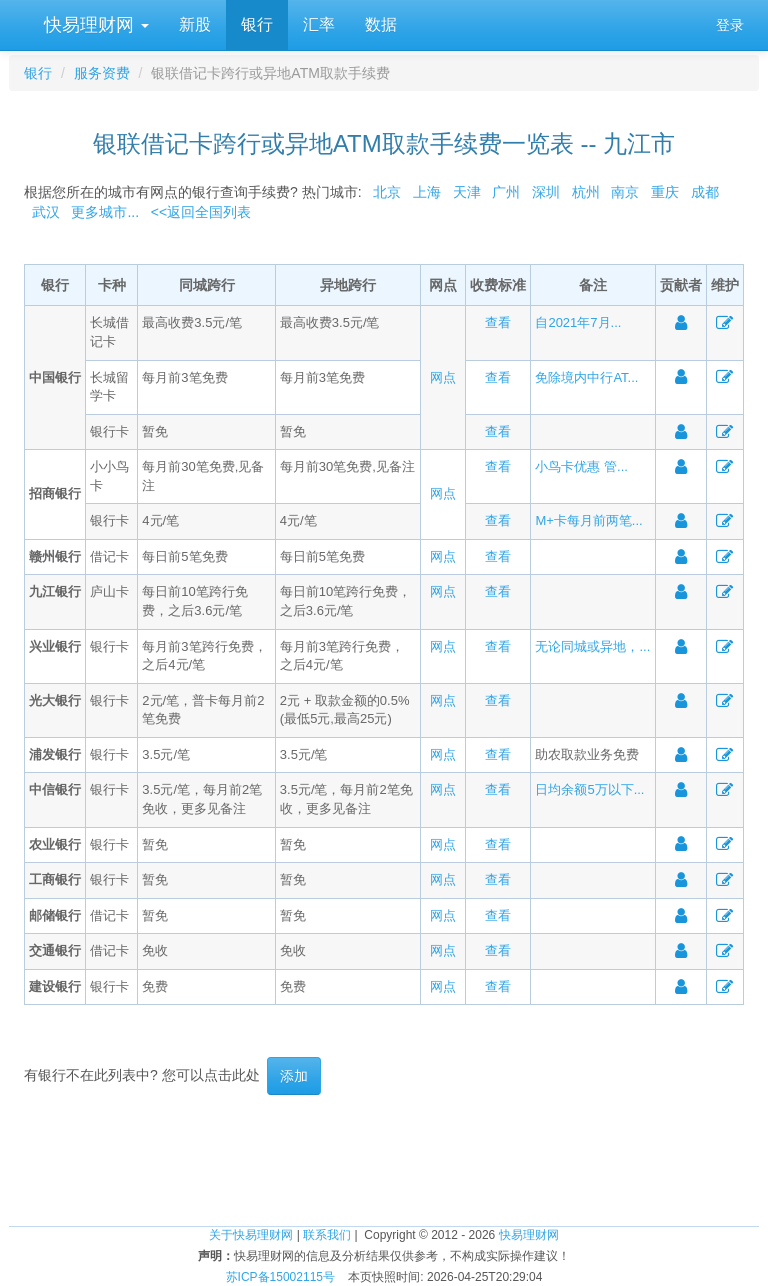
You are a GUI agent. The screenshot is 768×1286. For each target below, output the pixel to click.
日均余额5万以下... (589, 789)
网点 (443, 377)
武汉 (46, 212)
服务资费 (102, 73)
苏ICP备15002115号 (280, 1277)
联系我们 (327, 1235)
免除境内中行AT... (586, 377)
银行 (257, 24)
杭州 (586, 192)
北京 (387, 192)
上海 (427, 192)
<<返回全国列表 (201, 212)
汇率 (319, 24)
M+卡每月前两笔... (588, 520)
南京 (625, 192)
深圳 (546, 192)
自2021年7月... (578, 322)
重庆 (665, 192)
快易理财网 (94, 25)
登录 (730, 25)
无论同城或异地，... (592, 646)
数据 (381, 24)
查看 (498, 322)
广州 (506, 192)
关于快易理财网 (251, 1235)
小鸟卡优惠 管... (581, 466)
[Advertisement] (384, 1160)
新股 (195, 24)
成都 (705, 192)
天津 (467, 192)
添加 (294, 1076)
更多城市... (101, 212)
